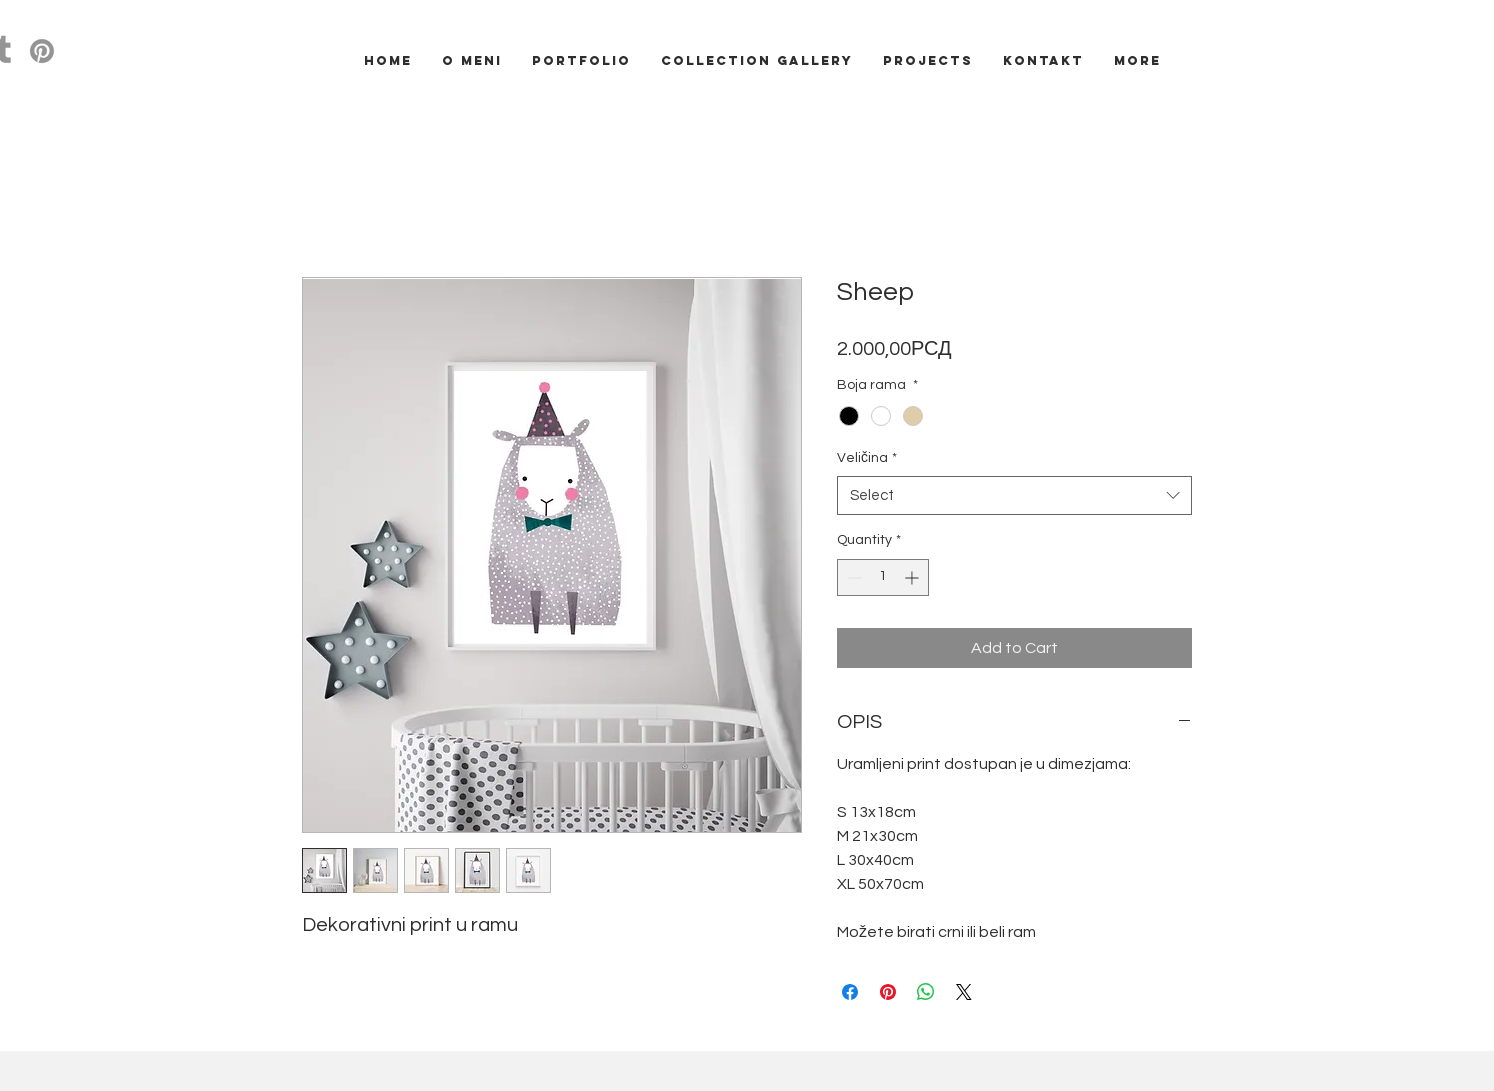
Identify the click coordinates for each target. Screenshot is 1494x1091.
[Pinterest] (42, 51)
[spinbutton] (883, 577)
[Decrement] (852, 577)
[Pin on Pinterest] (888, 992)
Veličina (867, 458)
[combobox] (1014, 495)
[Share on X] (964, 992)
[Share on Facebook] (850, 992)
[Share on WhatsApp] (926, 992)
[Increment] (913, 577)
